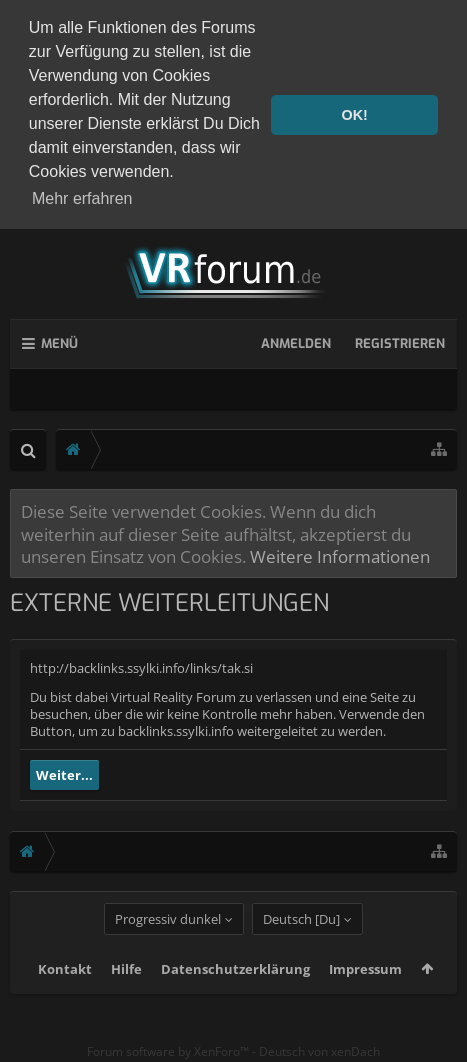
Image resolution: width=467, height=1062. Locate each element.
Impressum (365, 994)
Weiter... (64, 770)
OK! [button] (354, 115)
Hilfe (126, 994)
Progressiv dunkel (168, 944)
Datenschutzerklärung (235, 994)
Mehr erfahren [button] (82, 198)
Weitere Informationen (340, 551)
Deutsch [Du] (301, 944)
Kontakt (65, 994)
